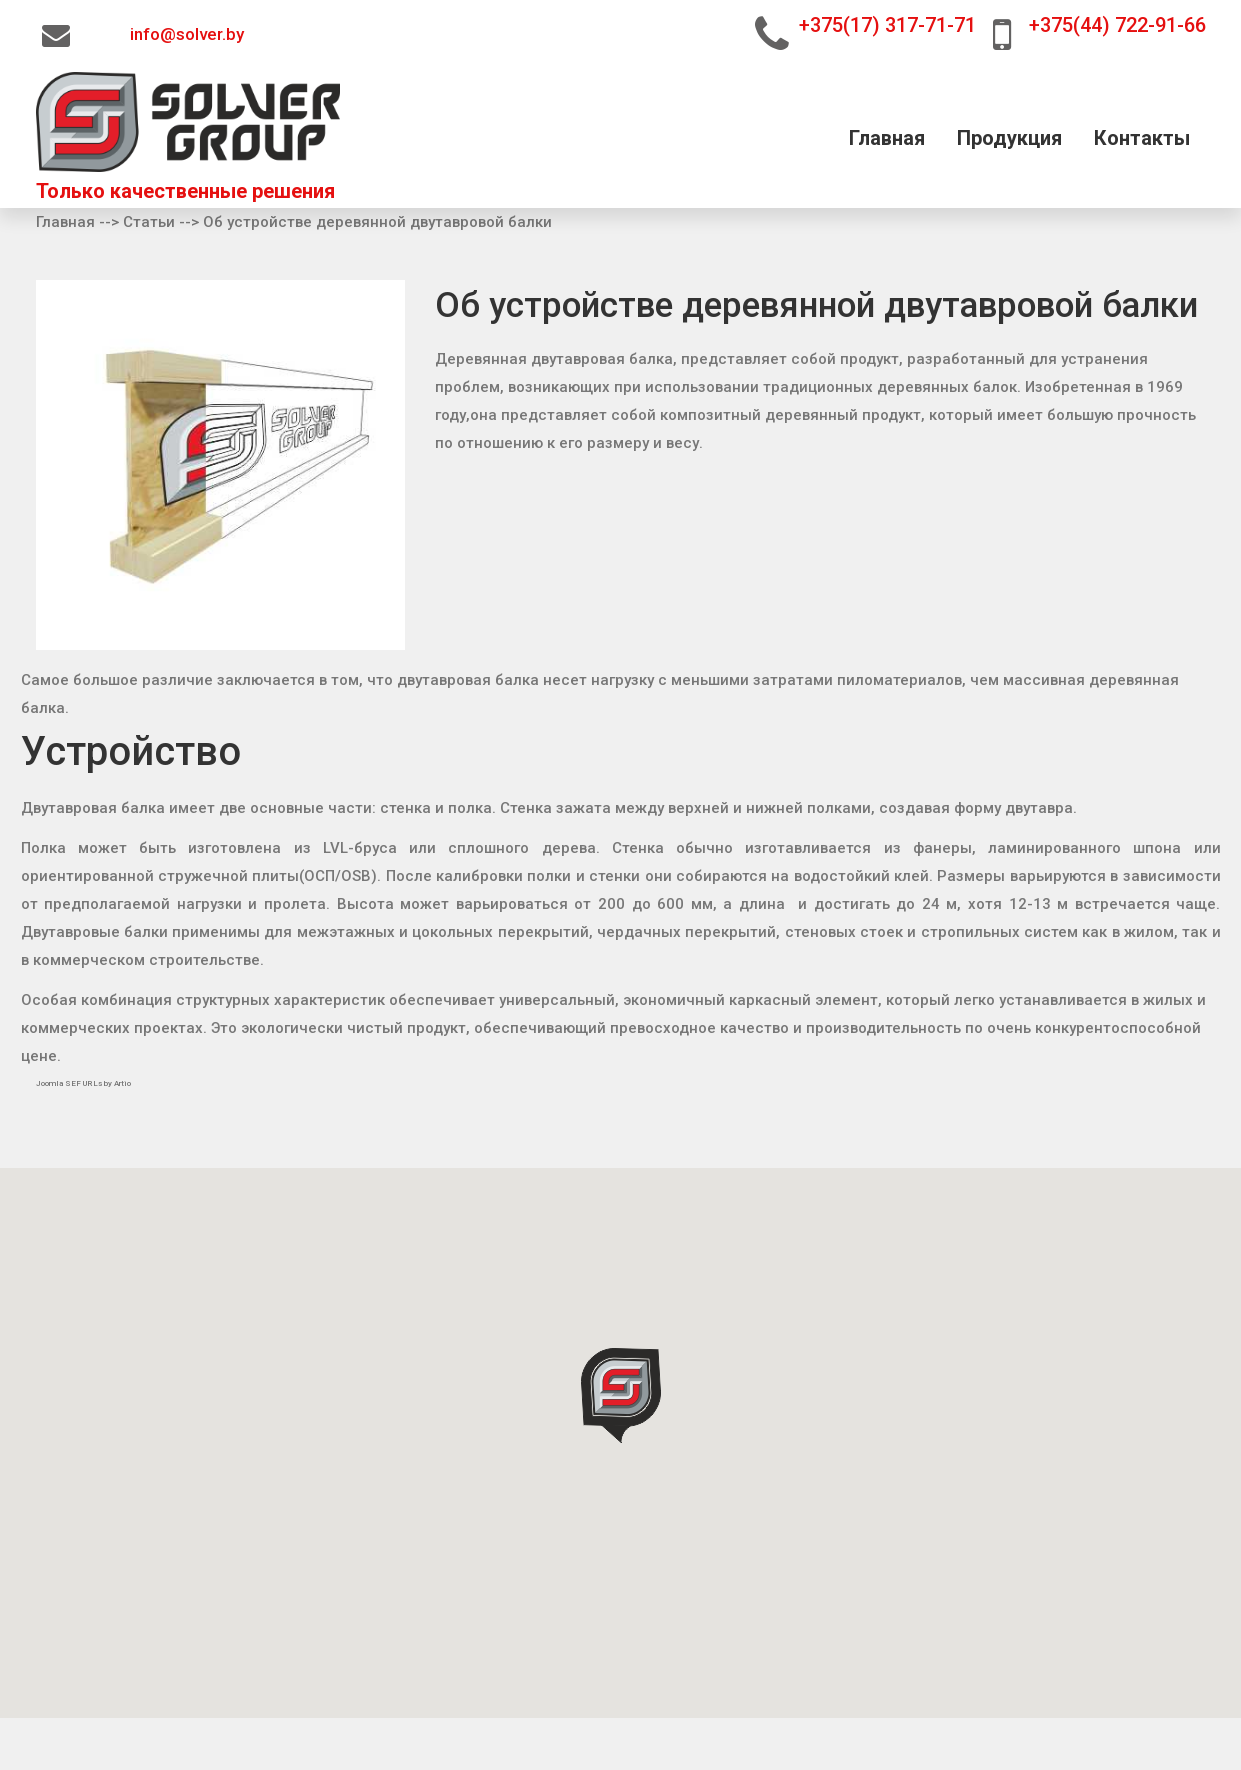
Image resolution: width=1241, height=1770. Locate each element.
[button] (621, 1395)
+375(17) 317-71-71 (887, 25)
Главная (887, 139)
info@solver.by (187, 35)
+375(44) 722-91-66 (1117, 25)
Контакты (1142, 139)
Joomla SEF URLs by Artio (83, 1083)
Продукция (1009, 139)
